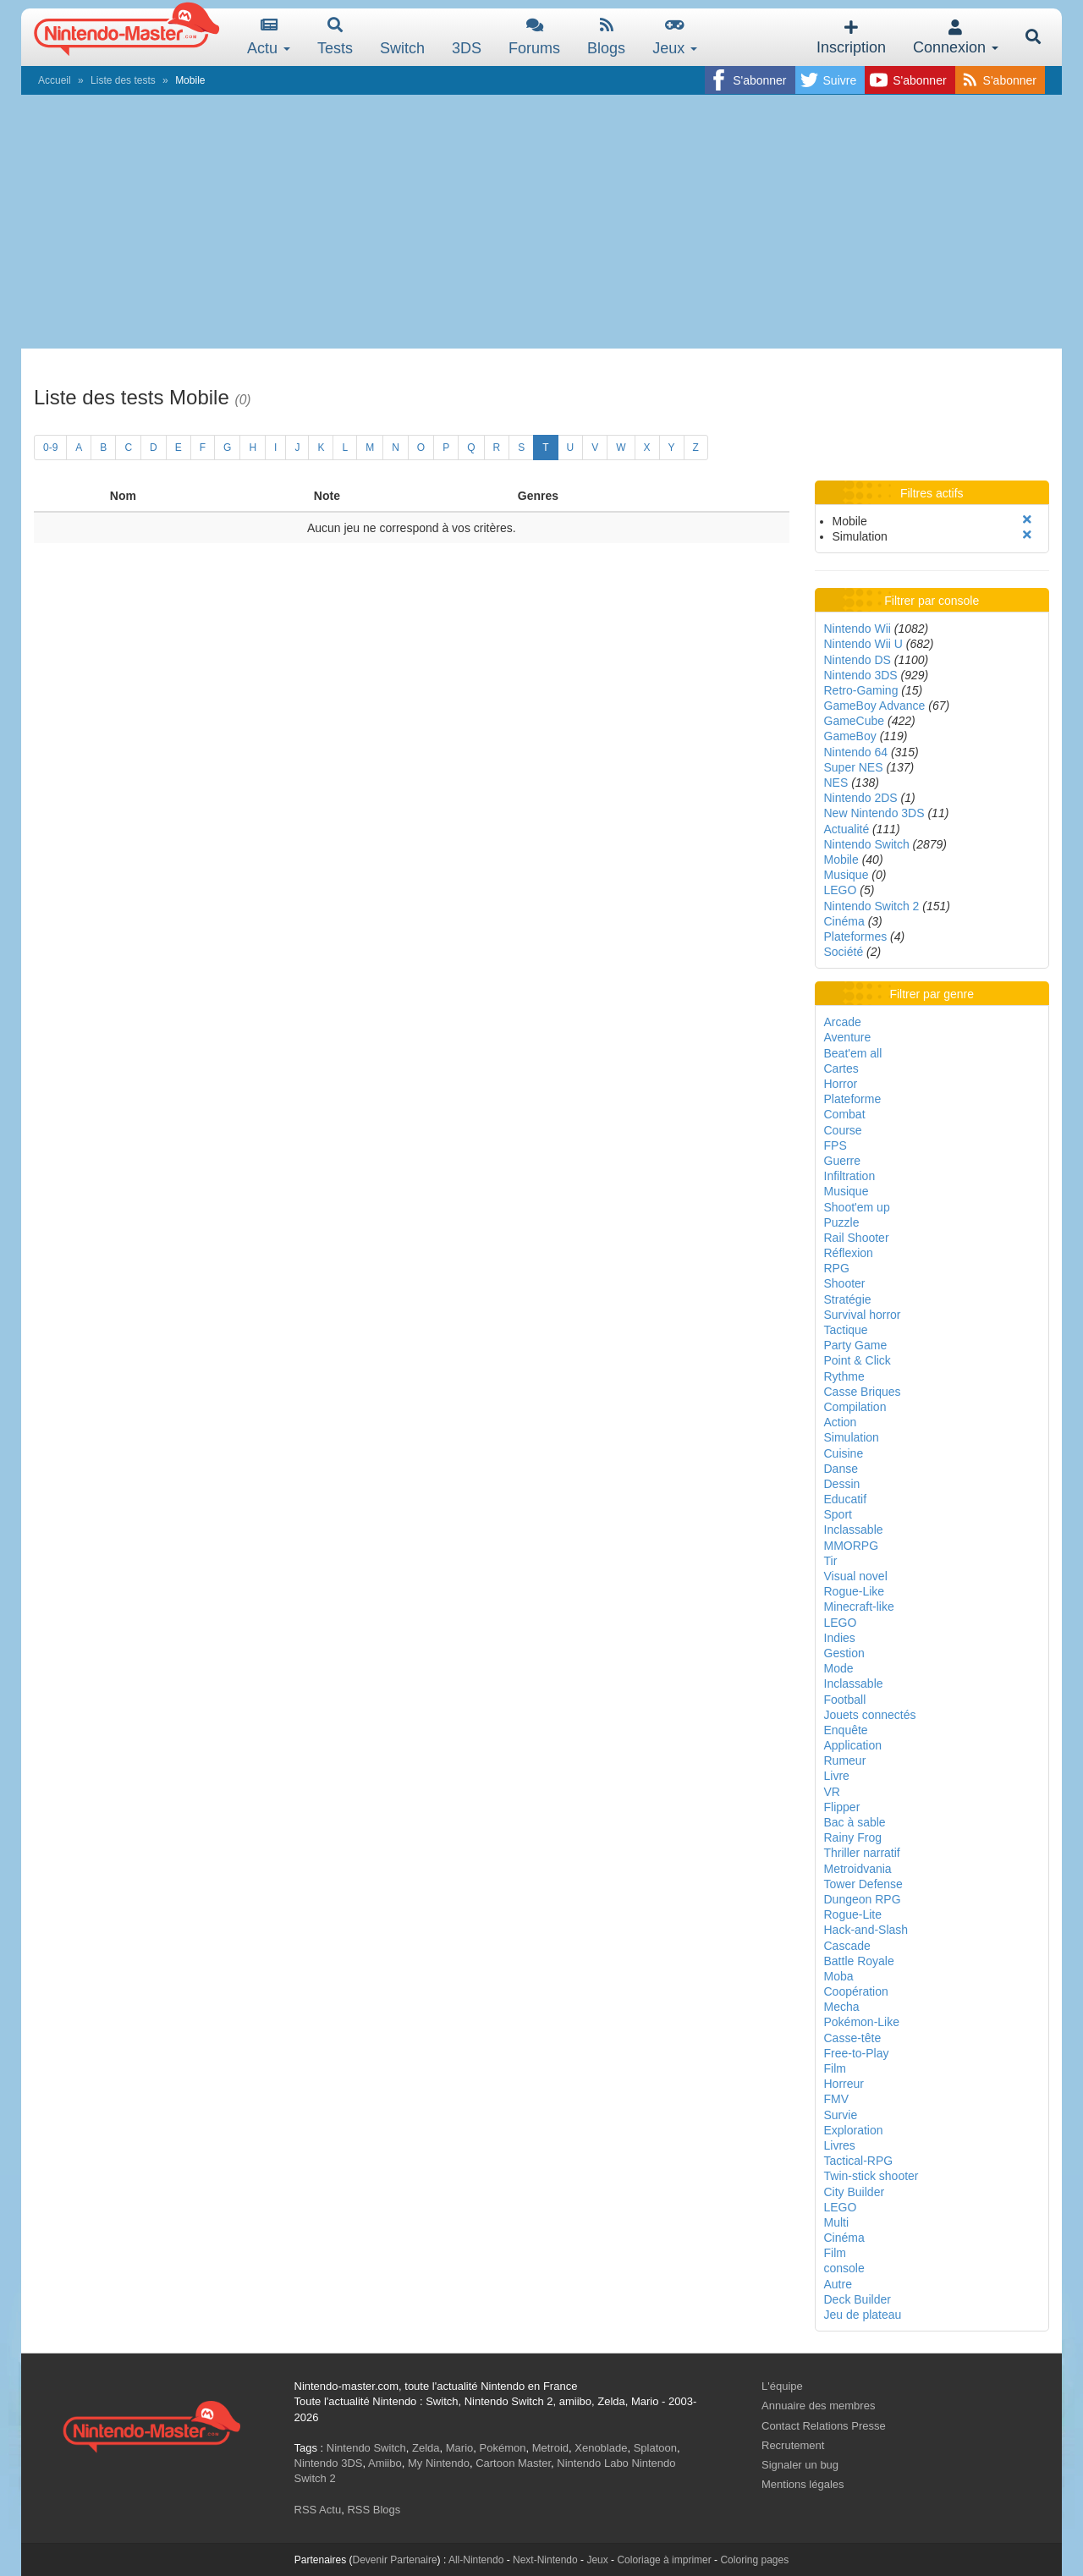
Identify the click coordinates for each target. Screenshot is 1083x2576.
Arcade (842, 1022)
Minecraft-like (859, 1606)
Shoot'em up (857, 1207)
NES (836, 782)
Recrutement (792, 2445)
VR (832, 1792)
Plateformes (856, 936)
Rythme (844, 1376)
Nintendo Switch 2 (872, 906)
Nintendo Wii (857, 628)
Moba (839, 1976)
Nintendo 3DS (861, 675)
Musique (846, 875)
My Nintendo (439, 2463)
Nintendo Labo (593, 2463)
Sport (838, 1514)
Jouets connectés (870, 1715)
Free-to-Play (856, 2053)
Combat (845, 1114)
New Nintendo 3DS (874, 813)
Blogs (606, 37)
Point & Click (857, 1360)
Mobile (841, 859)
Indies (839, 1638)
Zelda (426, 2447)
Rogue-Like (854, 1591)
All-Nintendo (475, 2560)
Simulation (851, 1437)
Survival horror (862, 1314)
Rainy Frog (853, 1837)
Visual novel (856, 1576)
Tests (335, 37)
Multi (836, 2222)
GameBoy (850, 736)
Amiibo (385, 2463)
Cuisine (844, 1453)
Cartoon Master (513, 2463)
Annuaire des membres (818, 2405)
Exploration (853, 2130)
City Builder (854, 2192)
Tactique (846, 1330)
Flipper (842, 1807)
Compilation (855, 1407)
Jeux (674, 37)
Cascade (847, 1946)
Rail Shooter (856, 1237)
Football (845, 1699)
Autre (838, 2284)
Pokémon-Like (862, 2022)
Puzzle (842, 1222)
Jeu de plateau (863, 2314)
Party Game (856, 1345)
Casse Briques (862, 1391)
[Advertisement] (541, 221)
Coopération (856, 1991)
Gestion (844, 1653)
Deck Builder (857, 2299)
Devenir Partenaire (395, 2560)
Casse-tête (853, 2038)
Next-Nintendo (545, 2560)
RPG (836, 1268)
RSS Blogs (373, 2509)
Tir (831, 1561)
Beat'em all (853, 1053)
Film (835, 2068)
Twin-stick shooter (871, 2176)
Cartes (841, 1068)
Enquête (846, 1730)
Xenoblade (600, 2447)
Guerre (842, 1160)
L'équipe (782, 2386)
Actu (268, 37)
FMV (836, 2099)
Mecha (842, 2006)
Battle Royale (859, 1961)
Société (844, 951)
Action (840, 1422)
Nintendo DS (857, 660)
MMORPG (851, 1545)
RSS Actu (318, 2509)
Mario (460, 2447)
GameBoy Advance (875, 705)
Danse (841, 1468)
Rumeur (845, 1760)
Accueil (54, 80)
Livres (839, 2145)
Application (853, 1745)
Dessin (842, 1484)
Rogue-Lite (853, 1914)
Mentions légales (802, 2484)
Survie (841, 2115)
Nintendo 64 (856, 752)
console (844, 2268)
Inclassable (853, 1529)
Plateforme (853, 1099)
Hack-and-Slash (866, 1929)
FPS (835, 1145)
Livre (836, 1775)
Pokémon (503, 2447)
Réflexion (848, 1253)
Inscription (851, 37)
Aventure (847, 1037)
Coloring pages (754, 2560)
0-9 (50, 447)
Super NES (853, 767)
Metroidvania (858, 1869)
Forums (534, 37)
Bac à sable (855, 1822)
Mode (839, 1668)
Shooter (845, 1283)
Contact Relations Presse (823, 2425)
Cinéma (844, 921)
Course (843, 1130)
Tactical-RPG (858, 2160)
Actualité (847, 829)
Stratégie (847, 1299)
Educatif (845, 1499)
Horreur (844, 2083)
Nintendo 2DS (861, 798)
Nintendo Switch (867, 844)
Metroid (550, 2447)
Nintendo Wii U (863, 644)
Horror (841, 1083)
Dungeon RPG (862, 1899)
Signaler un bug (799, 2464)
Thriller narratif (862, 1852)
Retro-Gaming (861, 690)
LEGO (840, 890)
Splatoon (655, 2447)
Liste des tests (123, 80)
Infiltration (850, 1176)
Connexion (955, 37)
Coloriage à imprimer (664, 2560)
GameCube (854, 721)
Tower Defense (863, 1884)
